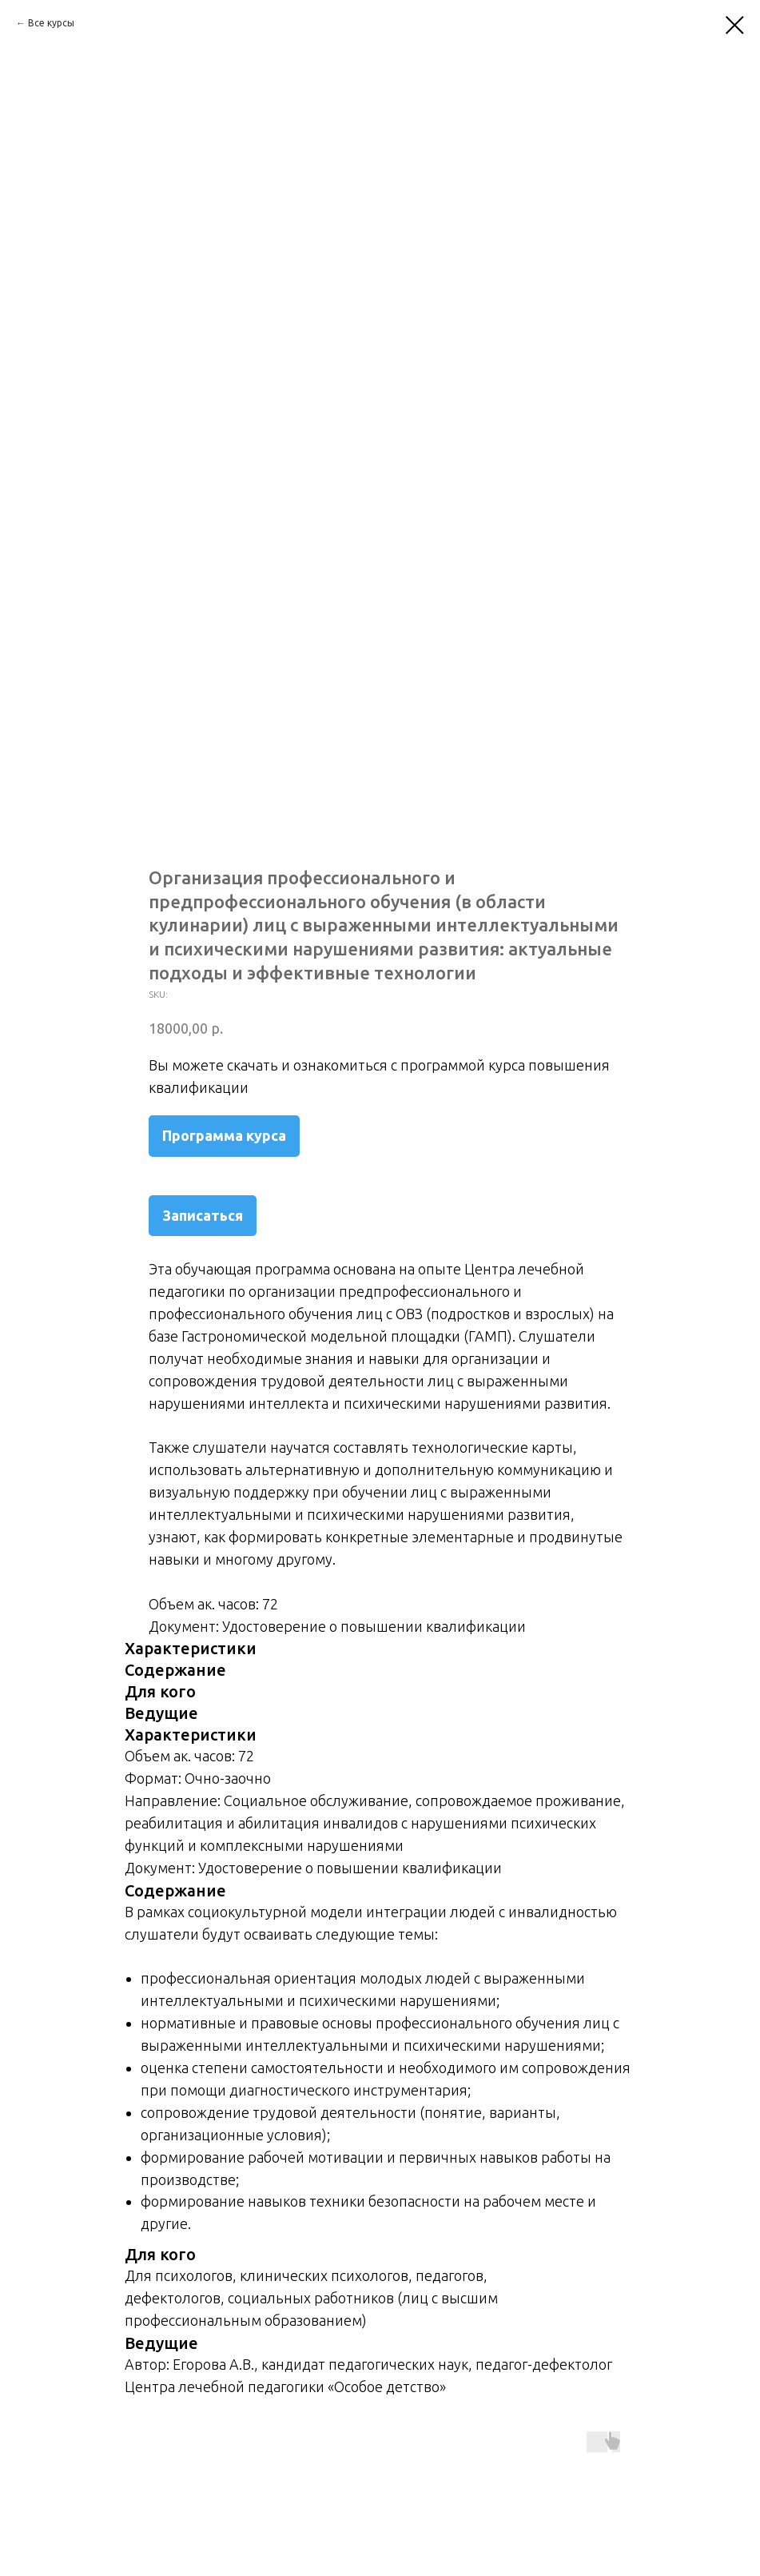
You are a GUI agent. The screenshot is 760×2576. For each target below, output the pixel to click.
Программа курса (224, 1135)
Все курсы (51, 23)
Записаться (202, 1215)
